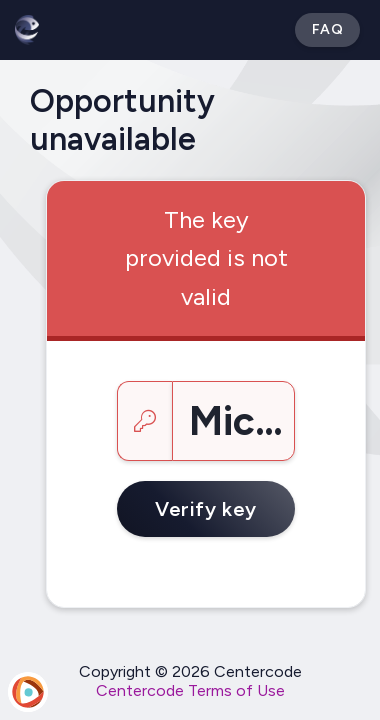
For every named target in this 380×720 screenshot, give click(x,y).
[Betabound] (27, 30)
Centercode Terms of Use (190, 690)
